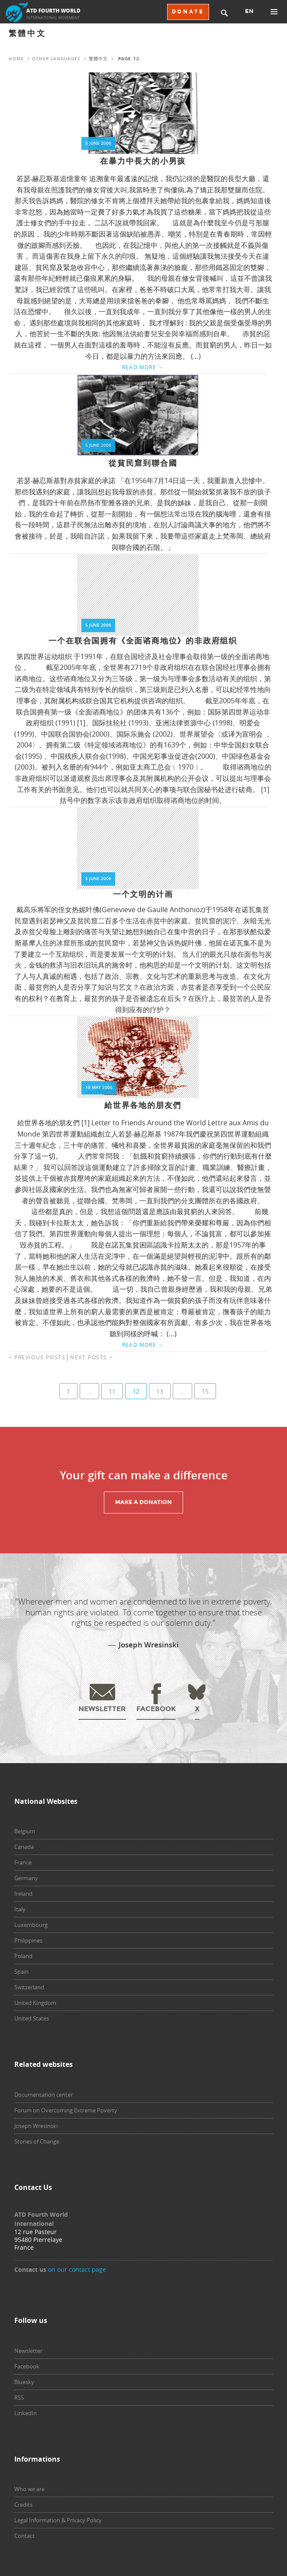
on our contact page (77, 2269)
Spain (21, 1971)
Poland (23, 1956)
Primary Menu (274, 11)
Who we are (29, 2489)
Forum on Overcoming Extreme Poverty (65, 2110)
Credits (23, 2504)
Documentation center (43, 2094)
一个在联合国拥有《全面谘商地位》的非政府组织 (142, 640)
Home (16, 59)
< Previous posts (37, 1357)
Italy (20, 1909)
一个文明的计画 (143, 894)
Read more (143, 367)
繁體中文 (98, 59)
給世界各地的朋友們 (142, 1105)
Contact (24, 2536)
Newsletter (28, 2351)
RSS (19, 2397)
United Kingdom (35, 2003)
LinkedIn (25, 2413)
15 (205, 1391)
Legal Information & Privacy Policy (58, 2520)
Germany (26, 1878)
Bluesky (24, 2382)
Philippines (28, 1940)
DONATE (188, 12)
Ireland (23, 1893)
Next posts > (91, 1357)
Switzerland (29, 1987)
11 (112, 1391)
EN (249, 11)
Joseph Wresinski (36, 2126)
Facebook (26, 2366)
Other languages (56, 59)
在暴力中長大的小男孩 (143, 161)
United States (31, 2018)
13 (159, 1391)
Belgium (24, 1831)
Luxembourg (31, 1925)
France (23, 1862)
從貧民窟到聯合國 (143, 463)
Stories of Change (36, 2141)
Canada (24, 1847)
